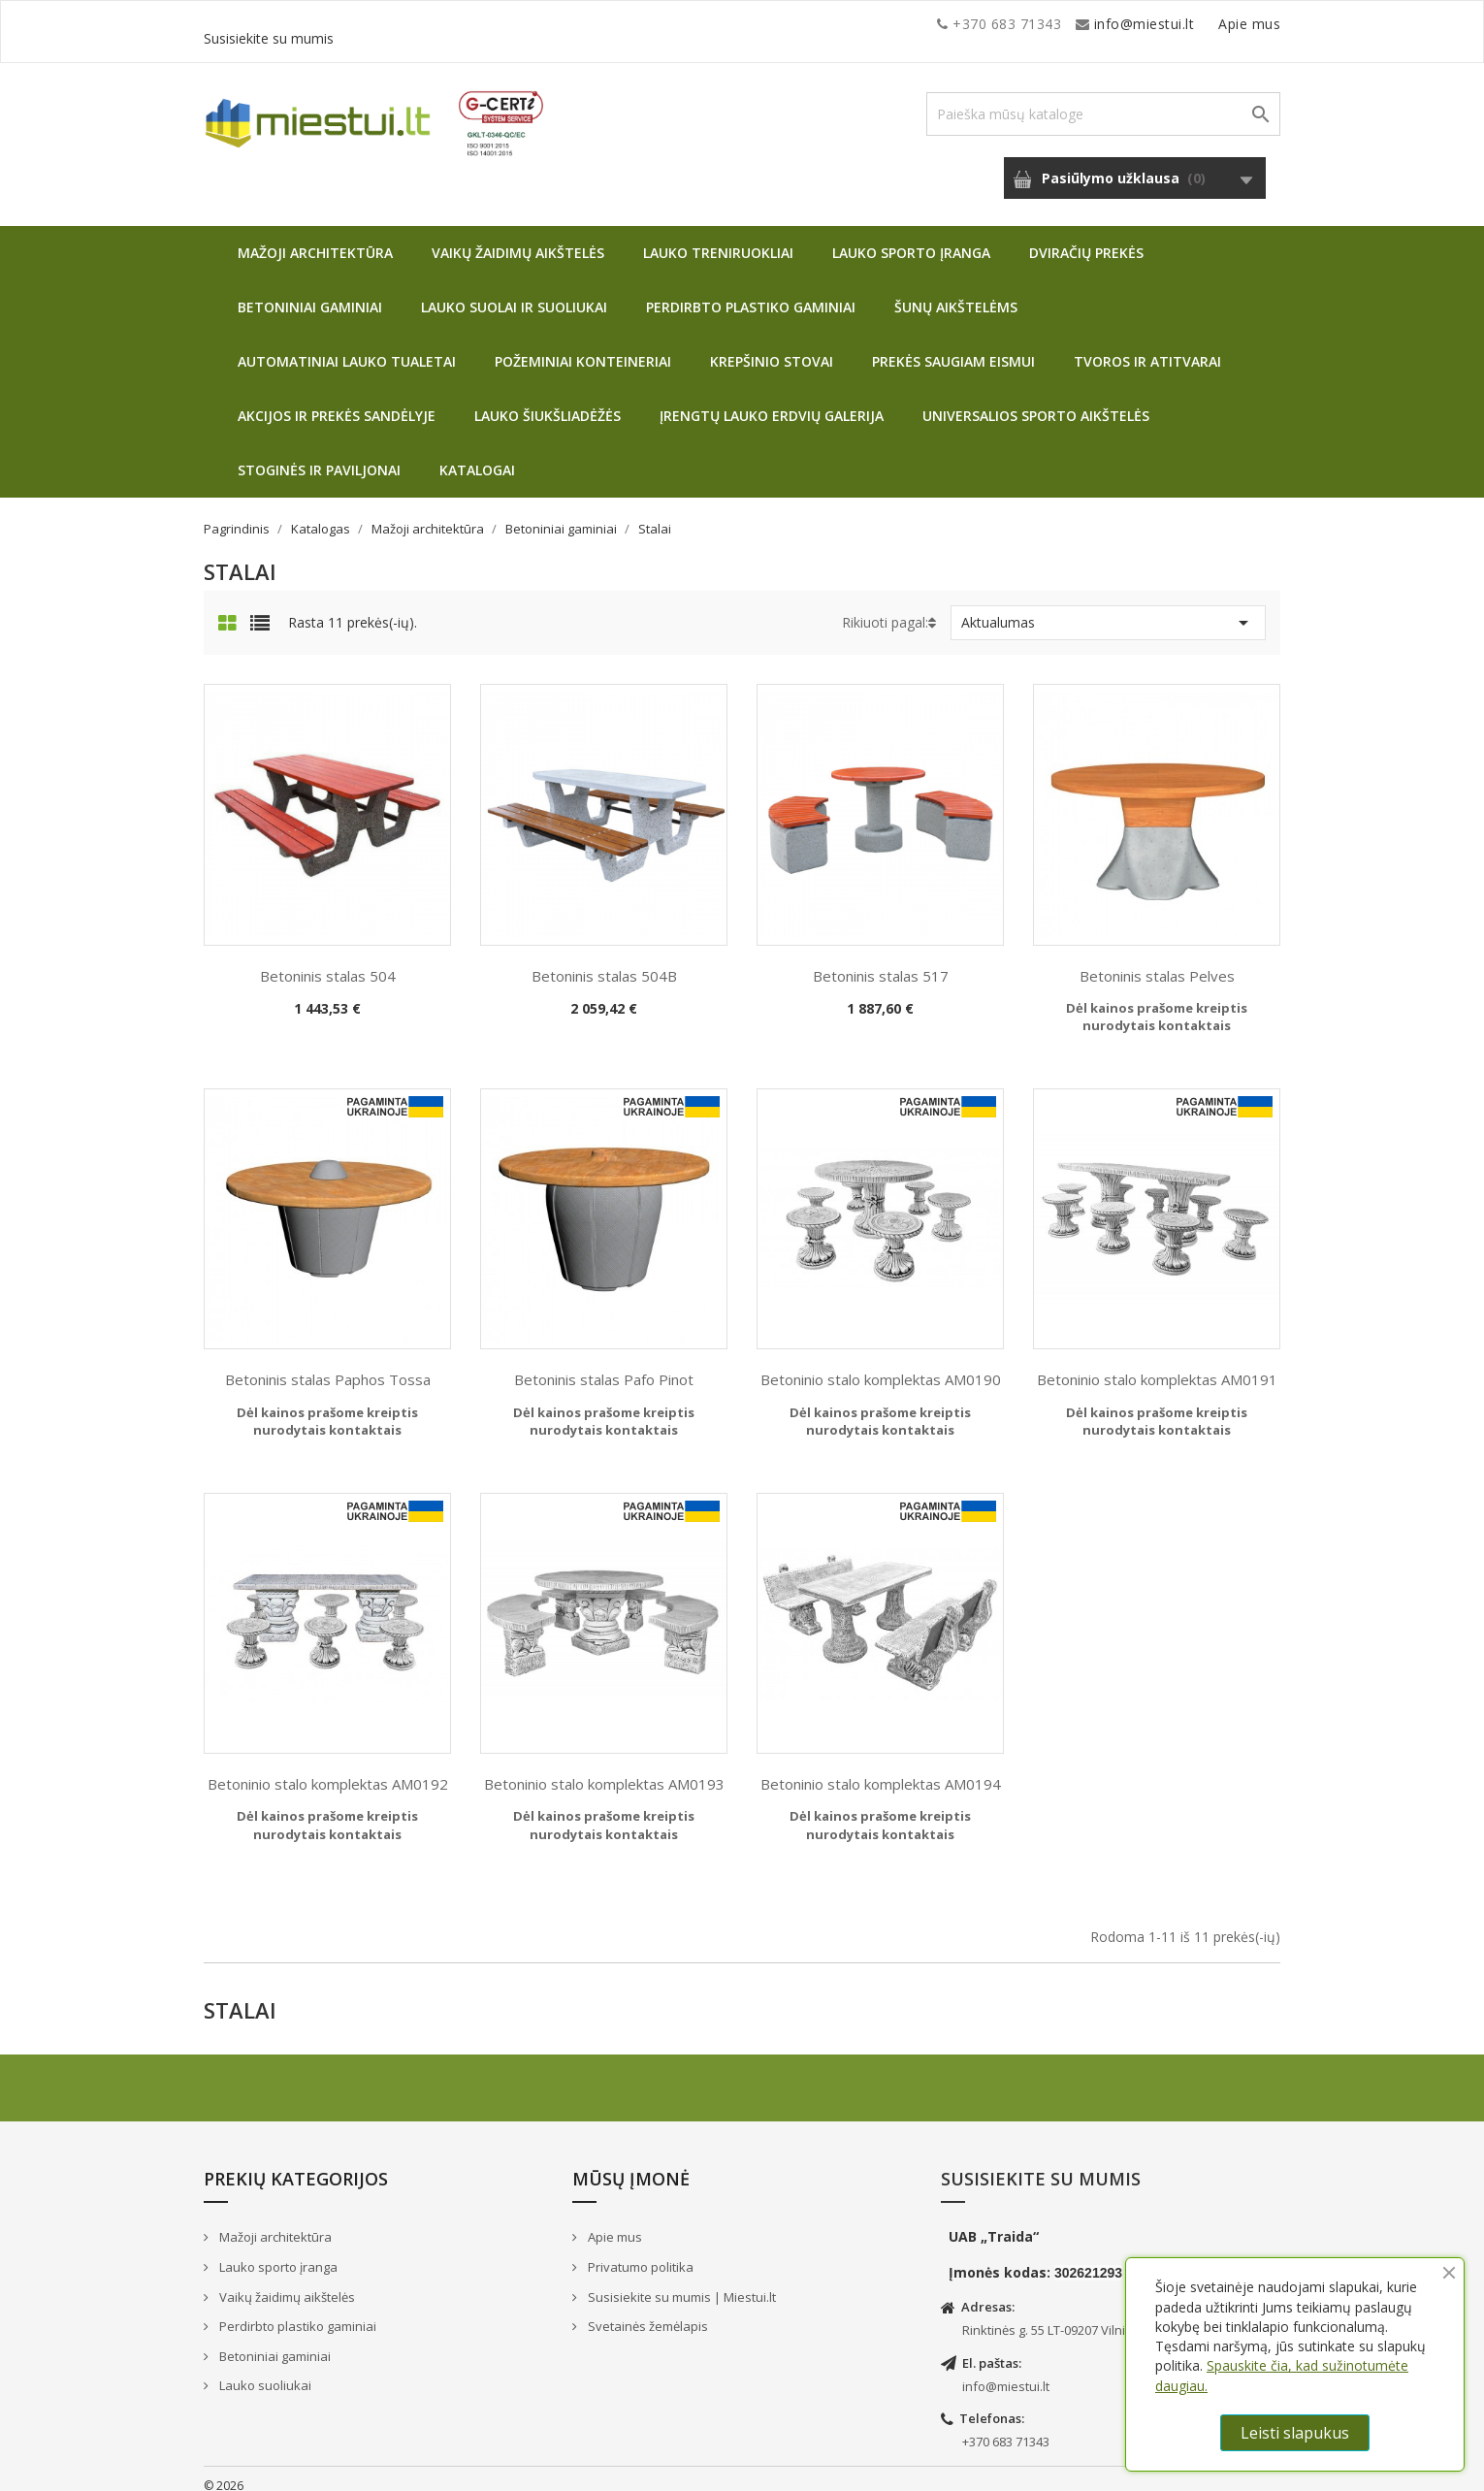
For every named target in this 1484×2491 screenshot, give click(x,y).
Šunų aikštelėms (955, 292)
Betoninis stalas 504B (604, 961)
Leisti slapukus (1295, 2432)
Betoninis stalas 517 (881, 961)
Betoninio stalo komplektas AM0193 (604, 1769)
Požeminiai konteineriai (583, 347)
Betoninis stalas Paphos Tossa (328, 1365)
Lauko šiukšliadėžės (547, 401)
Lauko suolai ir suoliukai (514, 292)
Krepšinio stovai (771, 347)
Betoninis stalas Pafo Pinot (604, 1365)
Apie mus (1095, 24)
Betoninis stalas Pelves (1157, 961)
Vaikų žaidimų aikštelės (518, 238)
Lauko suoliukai (263, 2370)
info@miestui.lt (397, 24)
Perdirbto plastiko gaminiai (750, 292)
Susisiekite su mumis (1210, 24)
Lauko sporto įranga (911, 238)
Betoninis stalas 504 (328, 961)
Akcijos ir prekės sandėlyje (337, 401)
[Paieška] (1103, 99)
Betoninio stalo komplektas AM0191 (1157, 1365)
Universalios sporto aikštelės (1035, 401)
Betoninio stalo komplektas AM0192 (328, 1769)
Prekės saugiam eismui (953, 347)
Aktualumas (1108, 608)
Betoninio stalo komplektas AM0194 (880, 1769)
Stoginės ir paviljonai (319, 455)
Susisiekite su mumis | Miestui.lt (680, 2282)
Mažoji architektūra (315, 238)
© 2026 (223, 2471)
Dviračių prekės (1086, 238)
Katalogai (477, 455)
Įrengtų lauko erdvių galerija (772, 401)
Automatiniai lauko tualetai (347, 347)
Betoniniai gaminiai (310, 292)
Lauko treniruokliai (718, 238)
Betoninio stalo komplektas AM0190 (880, 1365)
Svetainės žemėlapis (646, 2311)
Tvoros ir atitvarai (1147, 347)
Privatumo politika (639, 2252)
